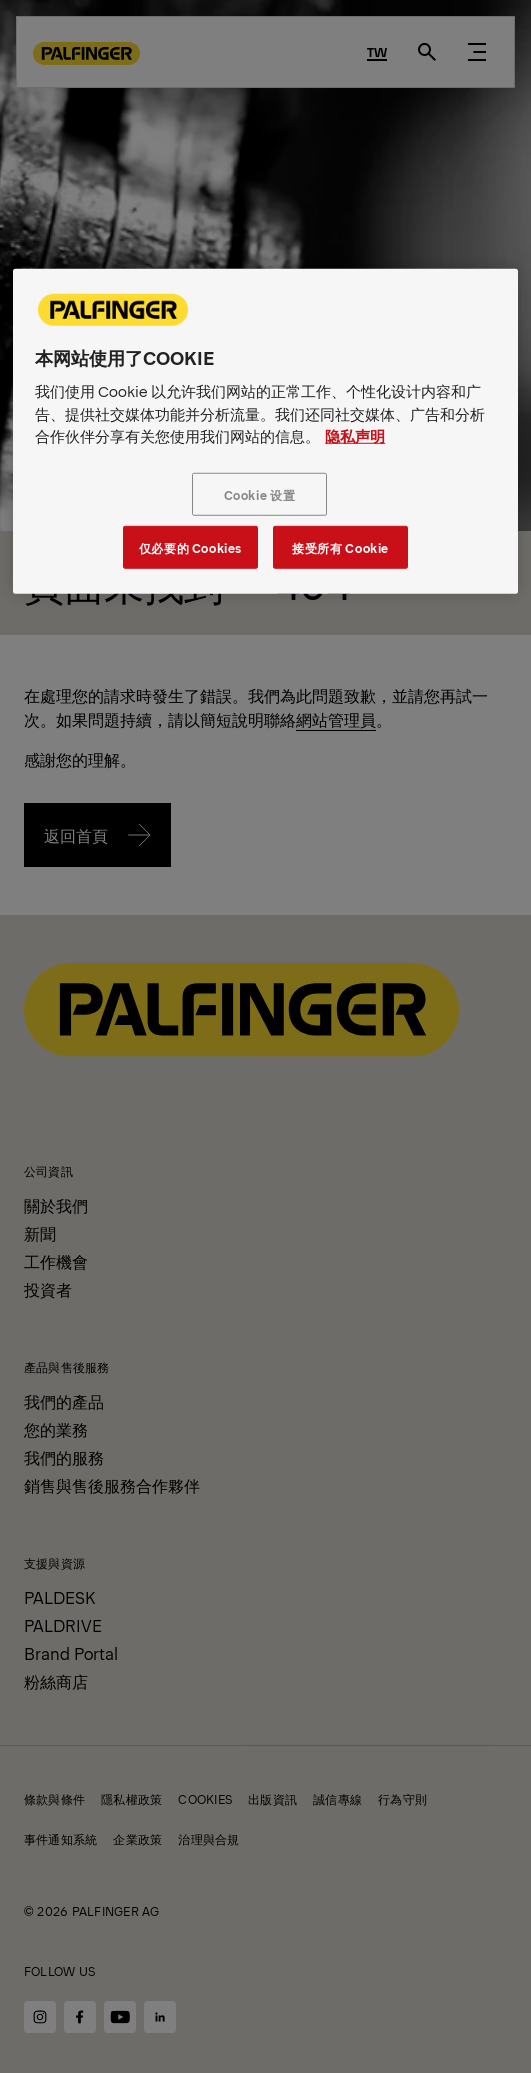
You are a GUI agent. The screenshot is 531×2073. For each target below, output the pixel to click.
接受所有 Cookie (340, 546)
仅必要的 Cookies (190, 546)
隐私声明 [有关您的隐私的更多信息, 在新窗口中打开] (355, 435)
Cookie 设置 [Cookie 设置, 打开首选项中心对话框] (260, 493)
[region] (265, 431)
